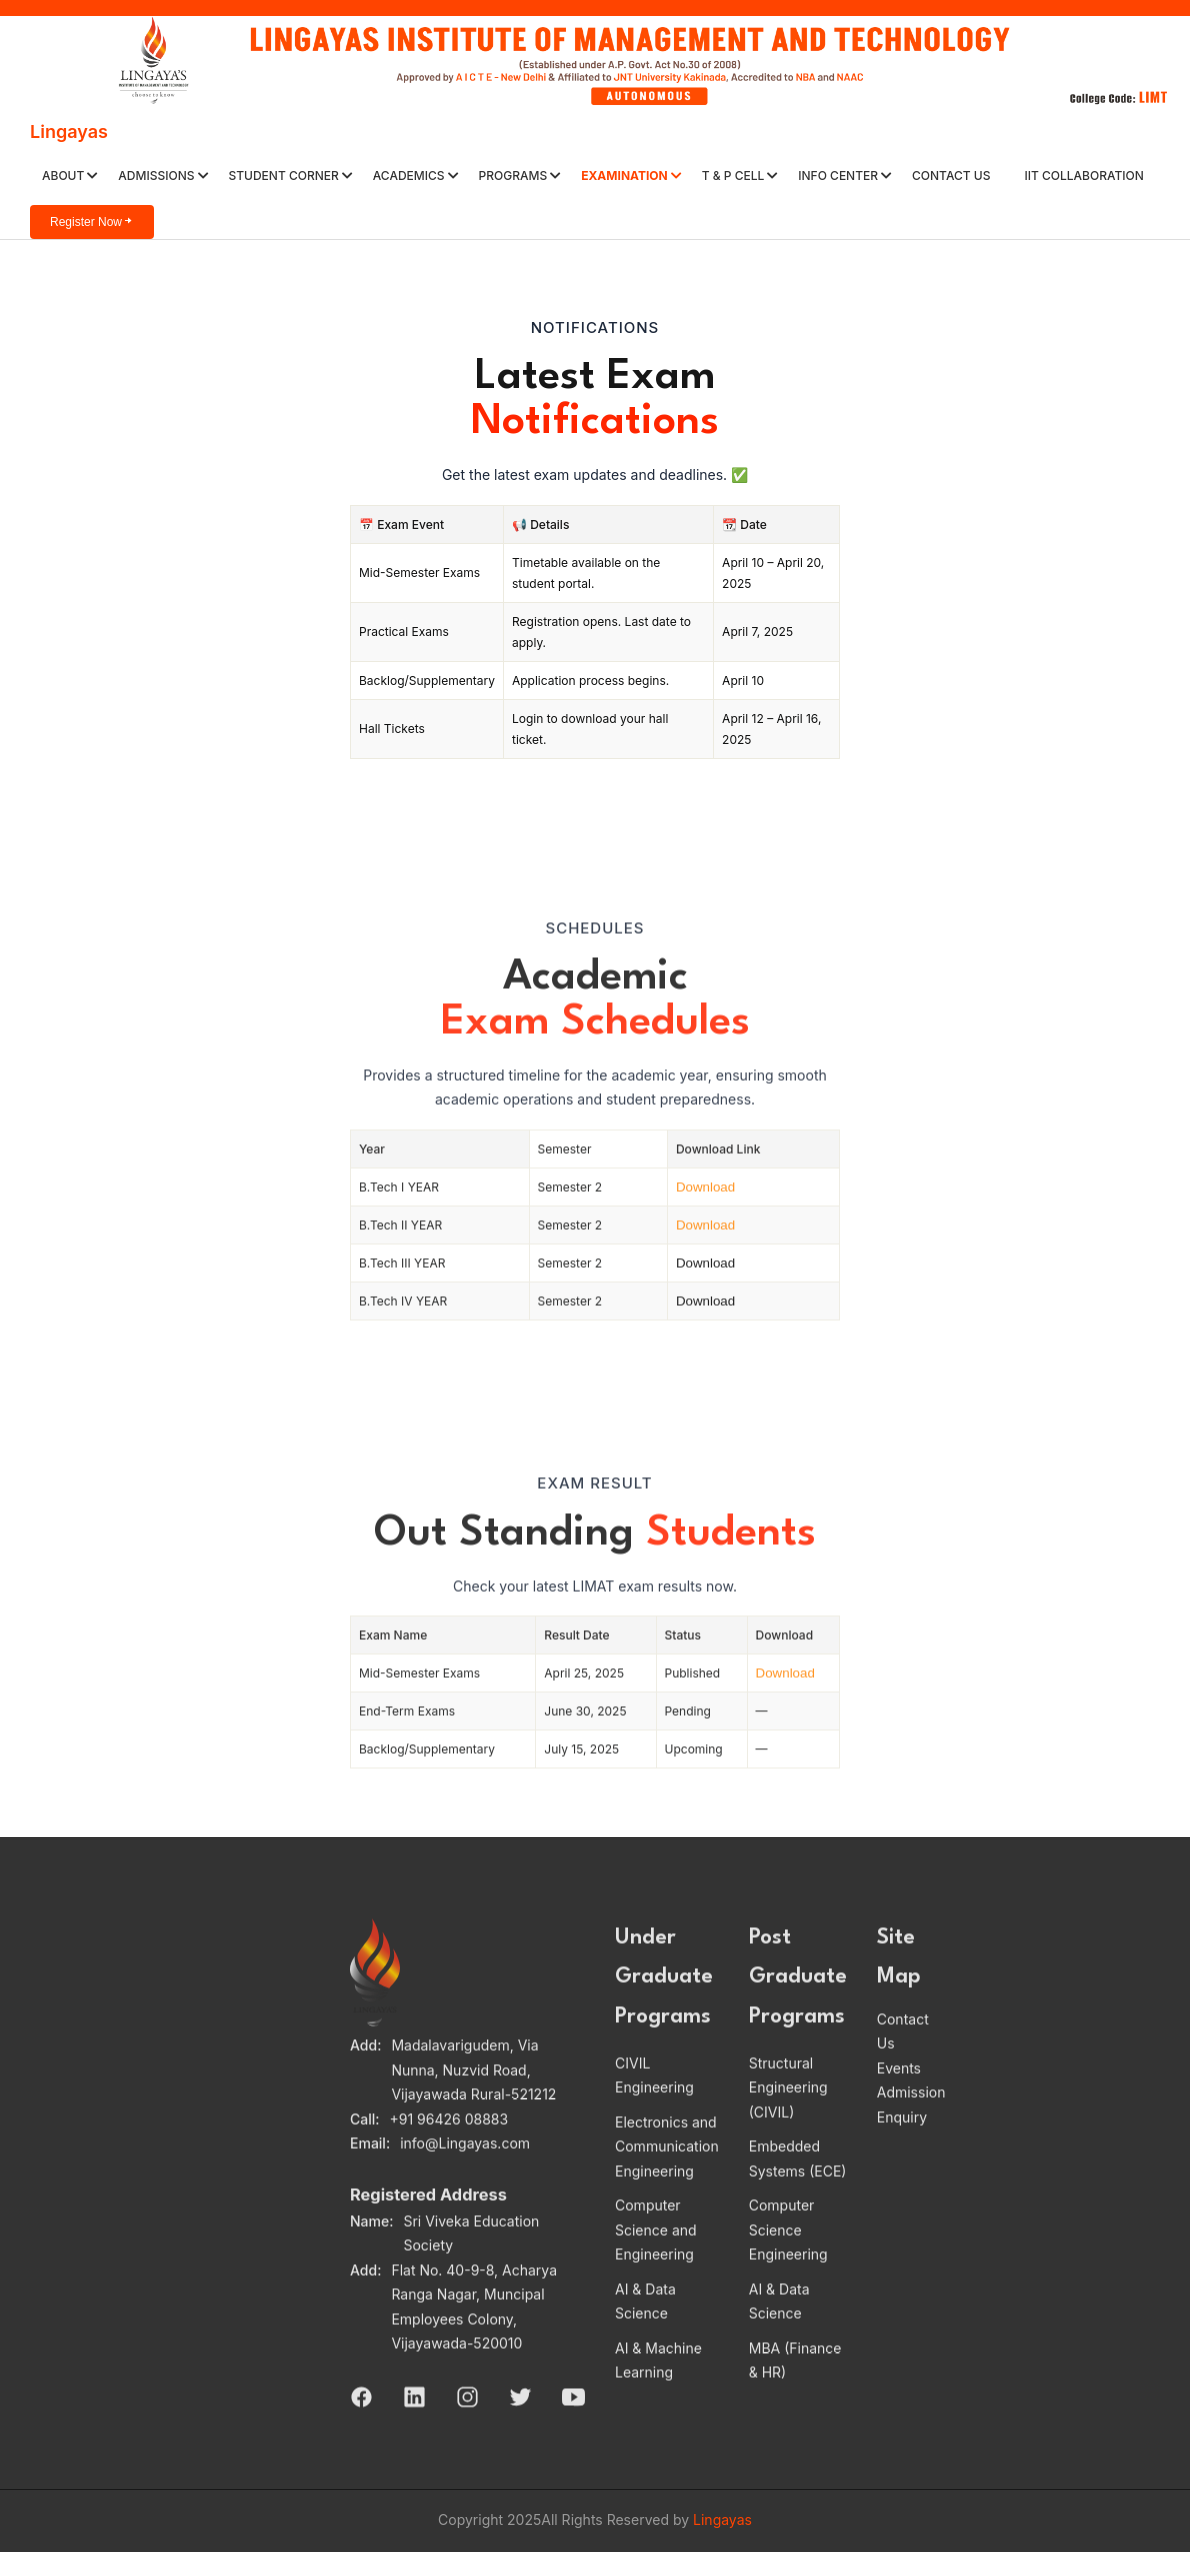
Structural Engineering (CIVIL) (788, 2118)
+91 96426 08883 (449, 2148)
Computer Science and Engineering (656, 2260)
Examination (631, 175)
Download (705, 1217)
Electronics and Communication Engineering (667, 2177)
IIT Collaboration (1083, 175)
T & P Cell (740, 175)
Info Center (845, 175)
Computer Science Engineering (788, 2260)
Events (899, 2097)
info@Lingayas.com (465, 2173)
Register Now (92, 222)
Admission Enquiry (911, 2135)
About (70, 175)
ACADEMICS (416, 175)
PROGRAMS (520, 175)
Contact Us (951, 175)
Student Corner (291, 175)
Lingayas (69, 131)
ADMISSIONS (163, 175)
